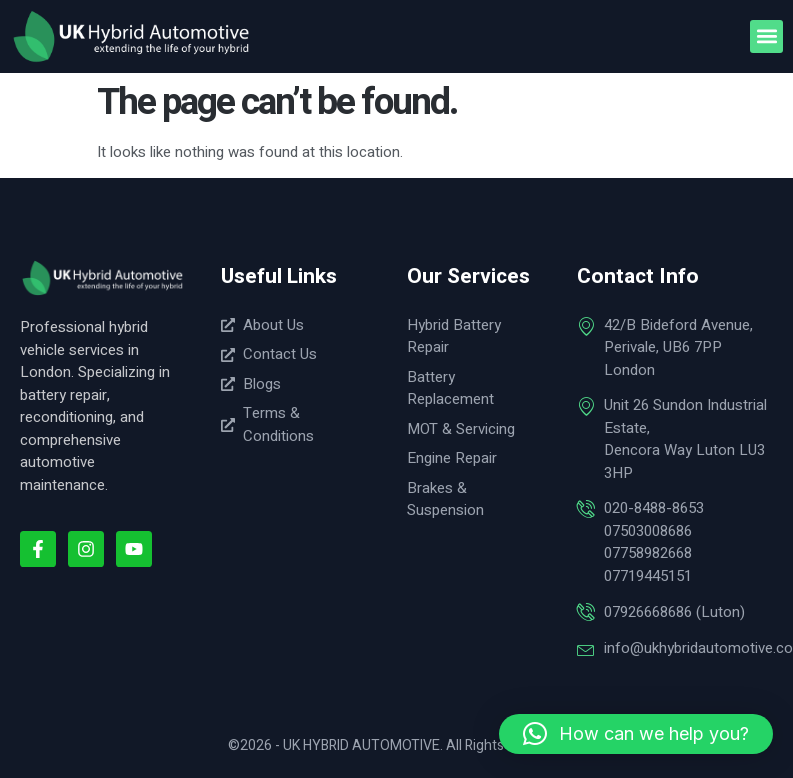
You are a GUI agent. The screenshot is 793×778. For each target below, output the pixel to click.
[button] (766, 36)
